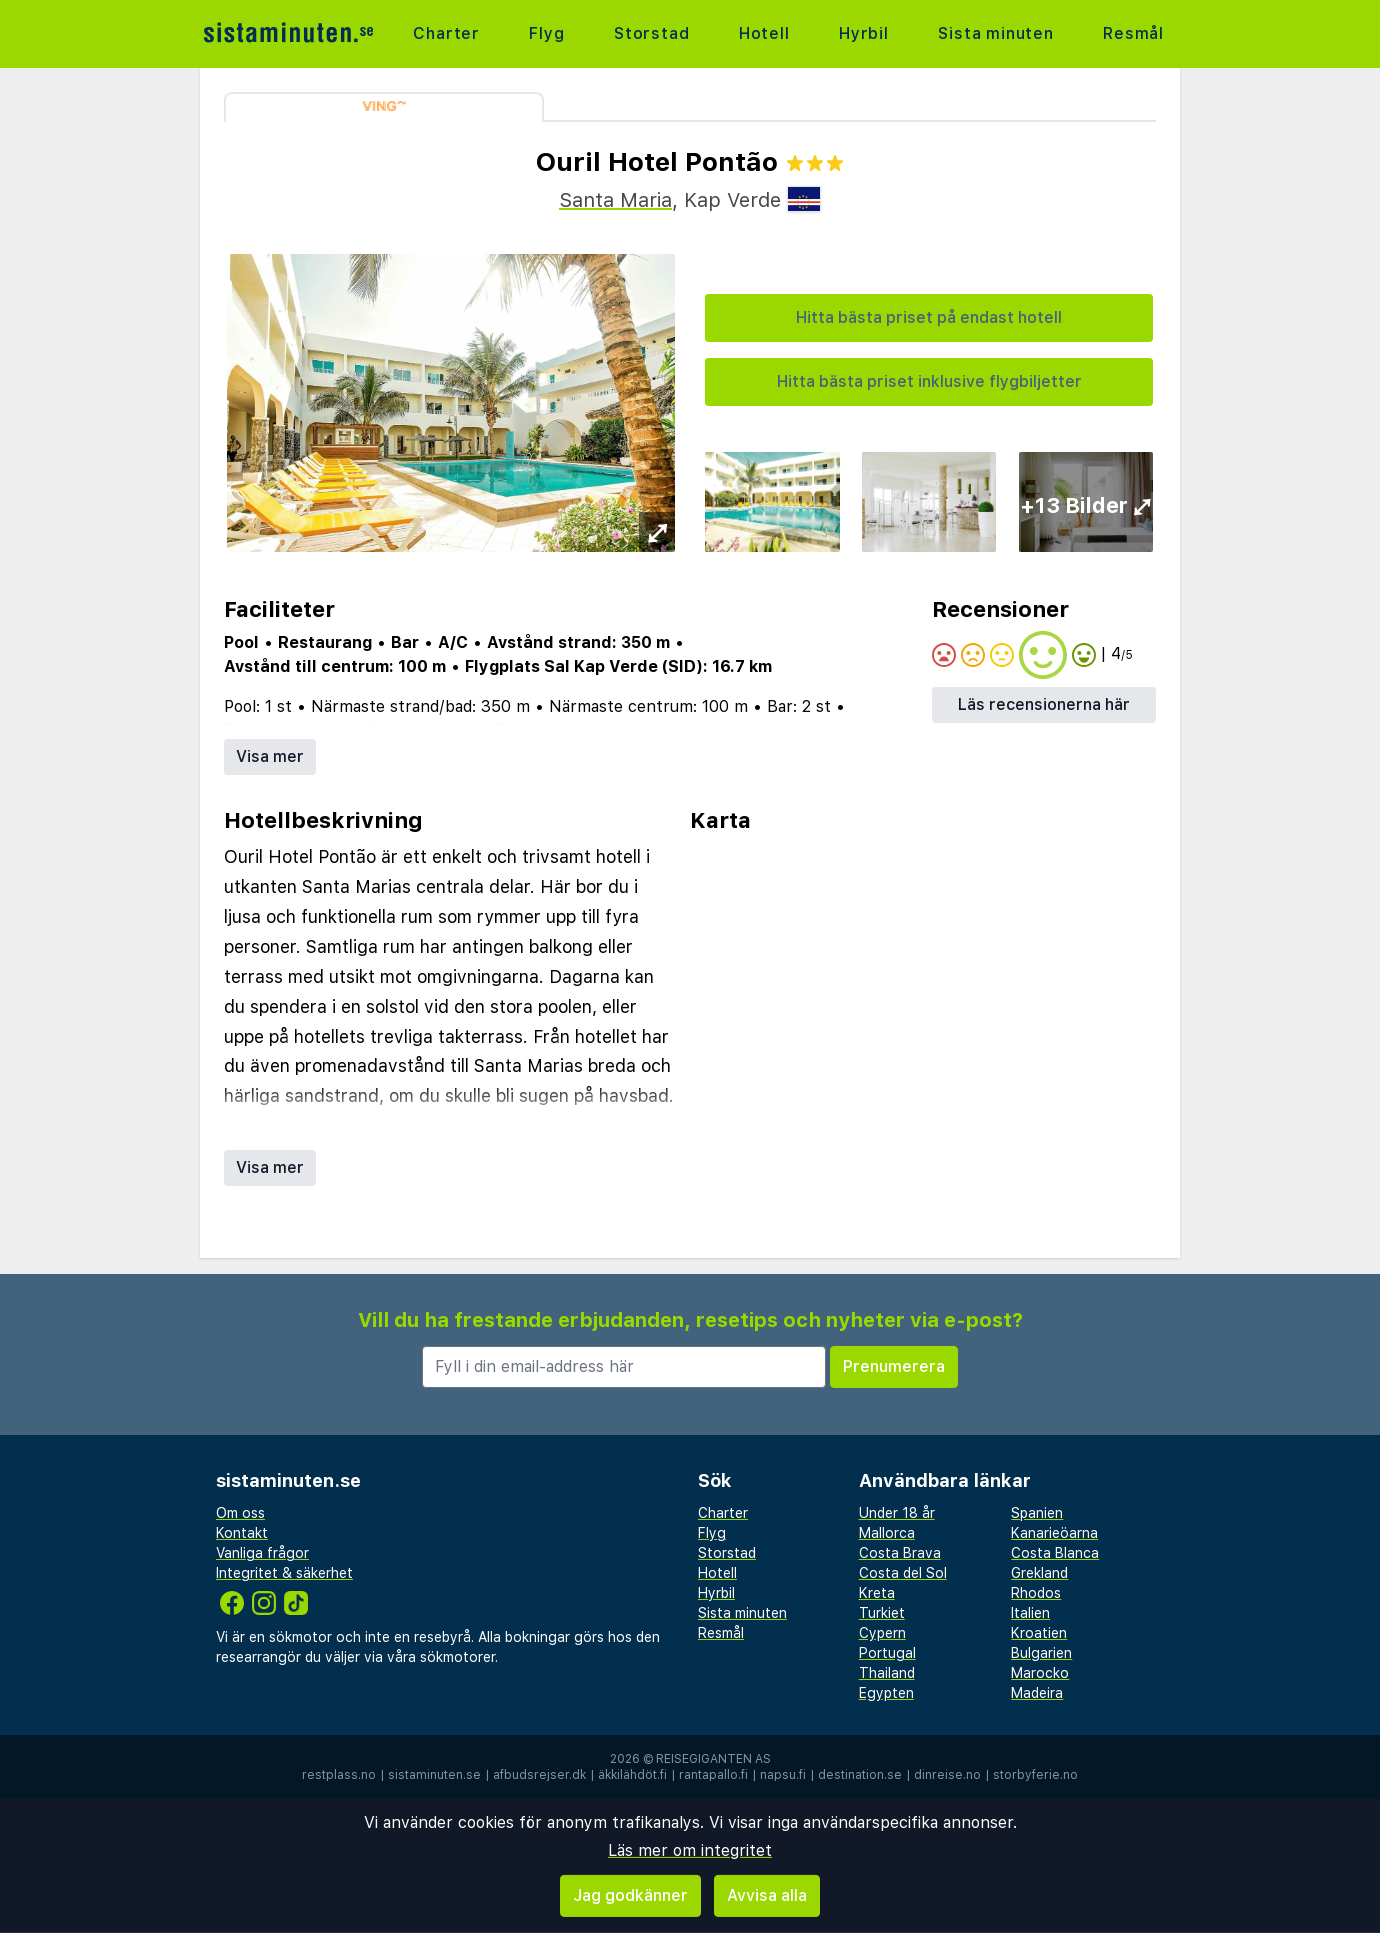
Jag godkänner (630, 1895)
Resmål (1133, 33)
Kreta (877, 1593)
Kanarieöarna (1054, 1533)
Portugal (887, 1653)
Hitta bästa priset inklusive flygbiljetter (929, 381)
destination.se (860, 1775)
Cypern (882, 1633)
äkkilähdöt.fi (632, 1775)
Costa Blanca (1055, 1553)
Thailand (887, 1673)
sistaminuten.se (434, 1775)
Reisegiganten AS (713, 1759)
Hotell (764, 33)
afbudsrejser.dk (539, 1775)
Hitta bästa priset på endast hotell (929, 317)
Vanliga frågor (262, 1553)
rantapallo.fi (713, 1775)
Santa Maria (615, 200)
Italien (1030, 1613)
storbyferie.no (1035, 1775)
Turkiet (882, 1613)
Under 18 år (897, 1513)
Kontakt (242, 1533)
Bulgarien (1041, 1653)
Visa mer (270, 756)
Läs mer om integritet (690, 1850)
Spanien (1037, 1513)
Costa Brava (900, 1553)
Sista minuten (995, 33)
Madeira (1037, 1693)
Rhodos (1036, 1593)
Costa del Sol (903, 1573)
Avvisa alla (767, 1895)
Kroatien (1039, 1633)
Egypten (886, 1693)
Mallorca (887, 1533)
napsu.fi (783, 1775)
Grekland (1039, 1573)
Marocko (1040, 1673)
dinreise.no (947, 1775)
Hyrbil (864, 33)
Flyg (546, 33)
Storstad (651, 33)
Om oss (240, 1513)
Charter (446, 33)
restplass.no (339, 1775)
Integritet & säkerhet (284, 1573)
